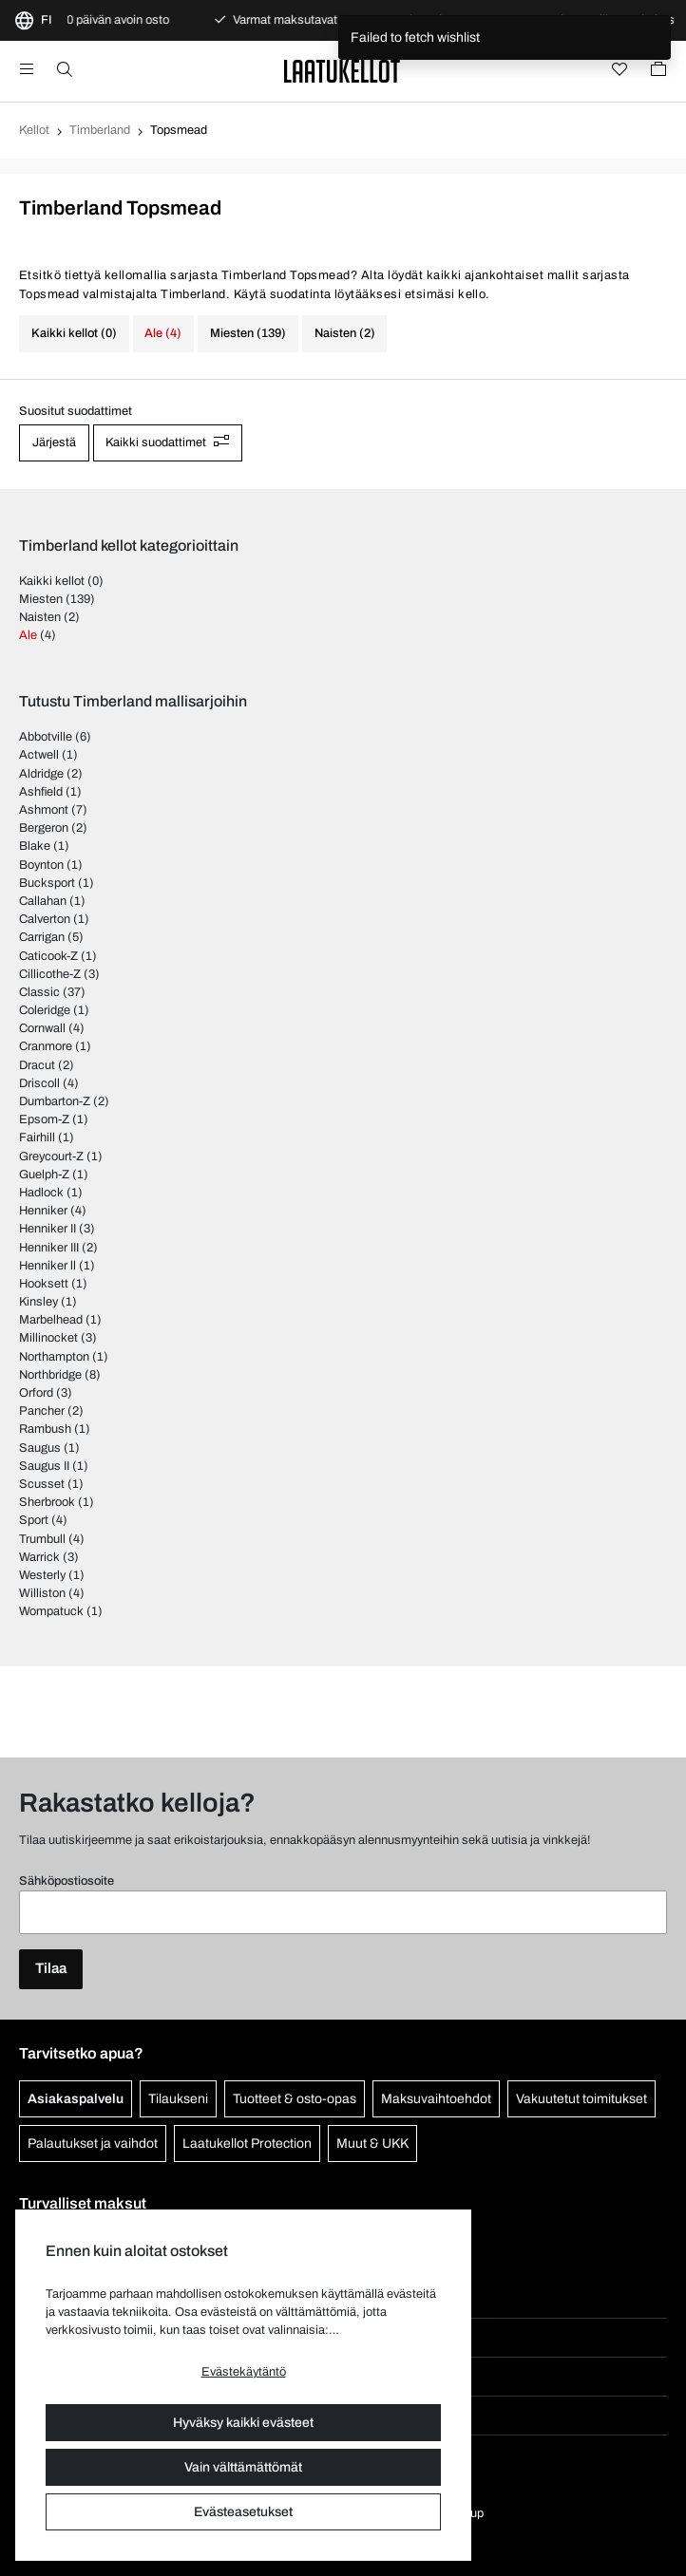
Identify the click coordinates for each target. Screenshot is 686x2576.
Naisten (40, 617)
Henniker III (49, 1247)
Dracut (37, 1065)
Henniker (43, 1210)
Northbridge (50, 1375)
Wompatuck (51, 1611)
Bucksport (47, 883)
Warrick (39, 1557)
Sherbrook (47, 1502)
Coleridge (44, 1010)
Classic (39, 992)
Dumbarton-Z (54, 1101)
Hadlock (41, 1192)
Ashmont (43, 810)
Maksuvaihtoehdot (436, 2099)
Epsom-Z (44, 1119)
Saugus (40, 1448)
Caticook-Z (48, 956)
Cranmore (45, 1046)
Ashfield (41, 792)
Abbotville (45, 736)
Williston (42, 1593)
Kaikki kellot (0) (74, 333)
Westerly (42, 1575)
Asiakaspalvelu (76, 2099)
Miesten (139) (248, 333)
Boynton (41, 865)
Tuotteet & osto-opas (294, 2099)
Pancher (42, 1411)
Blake (34, 846)
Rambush (45, 1429)
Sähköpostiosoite (66, 1881)
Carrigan (42, 937)
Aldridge (41, 773)
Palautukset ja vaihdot (93, 2143)
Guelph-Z (44, 1174)
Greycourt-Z (51, 1156)
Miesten (41, 599)
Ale (28, 635)
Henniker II (47, 1228)
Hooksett (43, 1283)
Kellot (34, 130)
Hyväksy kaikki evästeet (243, 2423)
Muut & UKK (372, 2143)
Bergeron (43, 828)
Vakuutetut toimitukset (581, 2099)
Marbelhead (51, 1319)
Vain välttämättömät (243, 2467)
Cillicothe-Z (50, 974)
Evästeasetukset (243, 2512)
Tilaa (51, 1968)
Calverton (44, 919)
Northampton (54, 1356)
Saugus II (44, 1466)
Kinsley (38, 1301)
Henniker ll (47, 1265)
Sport (33, 1520)
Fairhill (37, 1137)
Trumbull (42, 1539)
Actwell (39, 755)
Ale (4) (162, 333)
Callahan (43, 901)
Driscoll (39, 1083)
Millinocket (48, 1337)
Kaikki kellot (52, 581)
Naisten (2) (344, 333)
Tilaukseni (178, 2099)
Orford (36, 1393)
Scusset (42, 1484)
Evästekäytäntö (243, 2372)
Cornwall (42, 1028)
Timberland (99, 130)
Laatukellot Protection (247, 2143)
